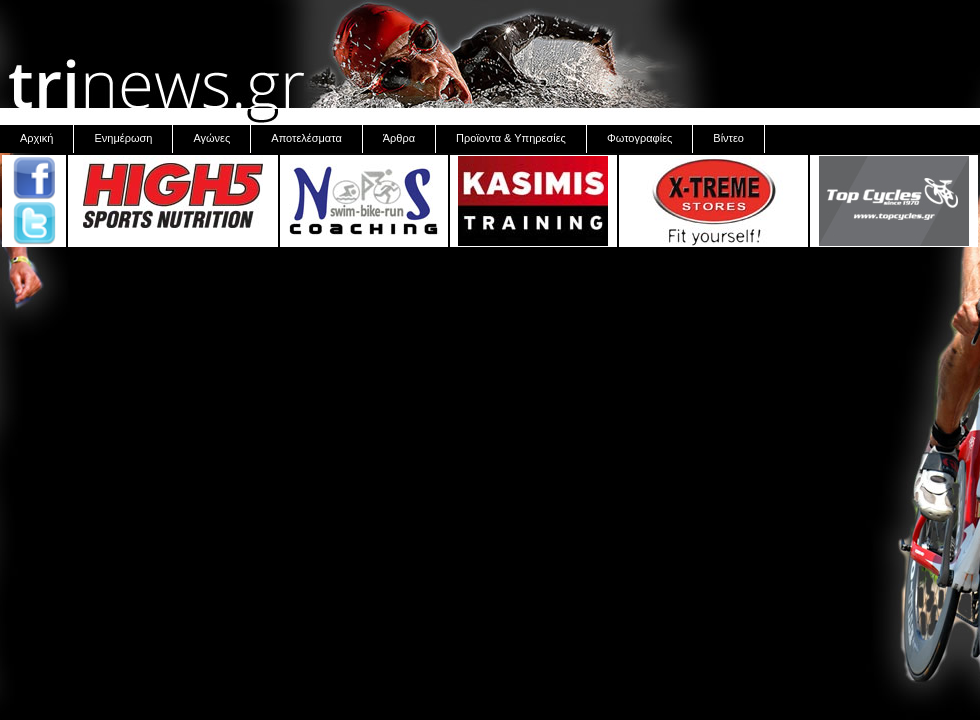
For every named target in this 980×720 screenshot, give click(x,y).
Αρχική (36, 138)
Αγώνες (211, 138)
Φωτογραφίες (639, 138)
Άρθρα (399, 138)
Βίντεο (728, 138)
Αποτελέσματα (306, 138)
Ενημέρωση (123, 138)
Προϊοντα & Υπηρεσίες (511, 138)
